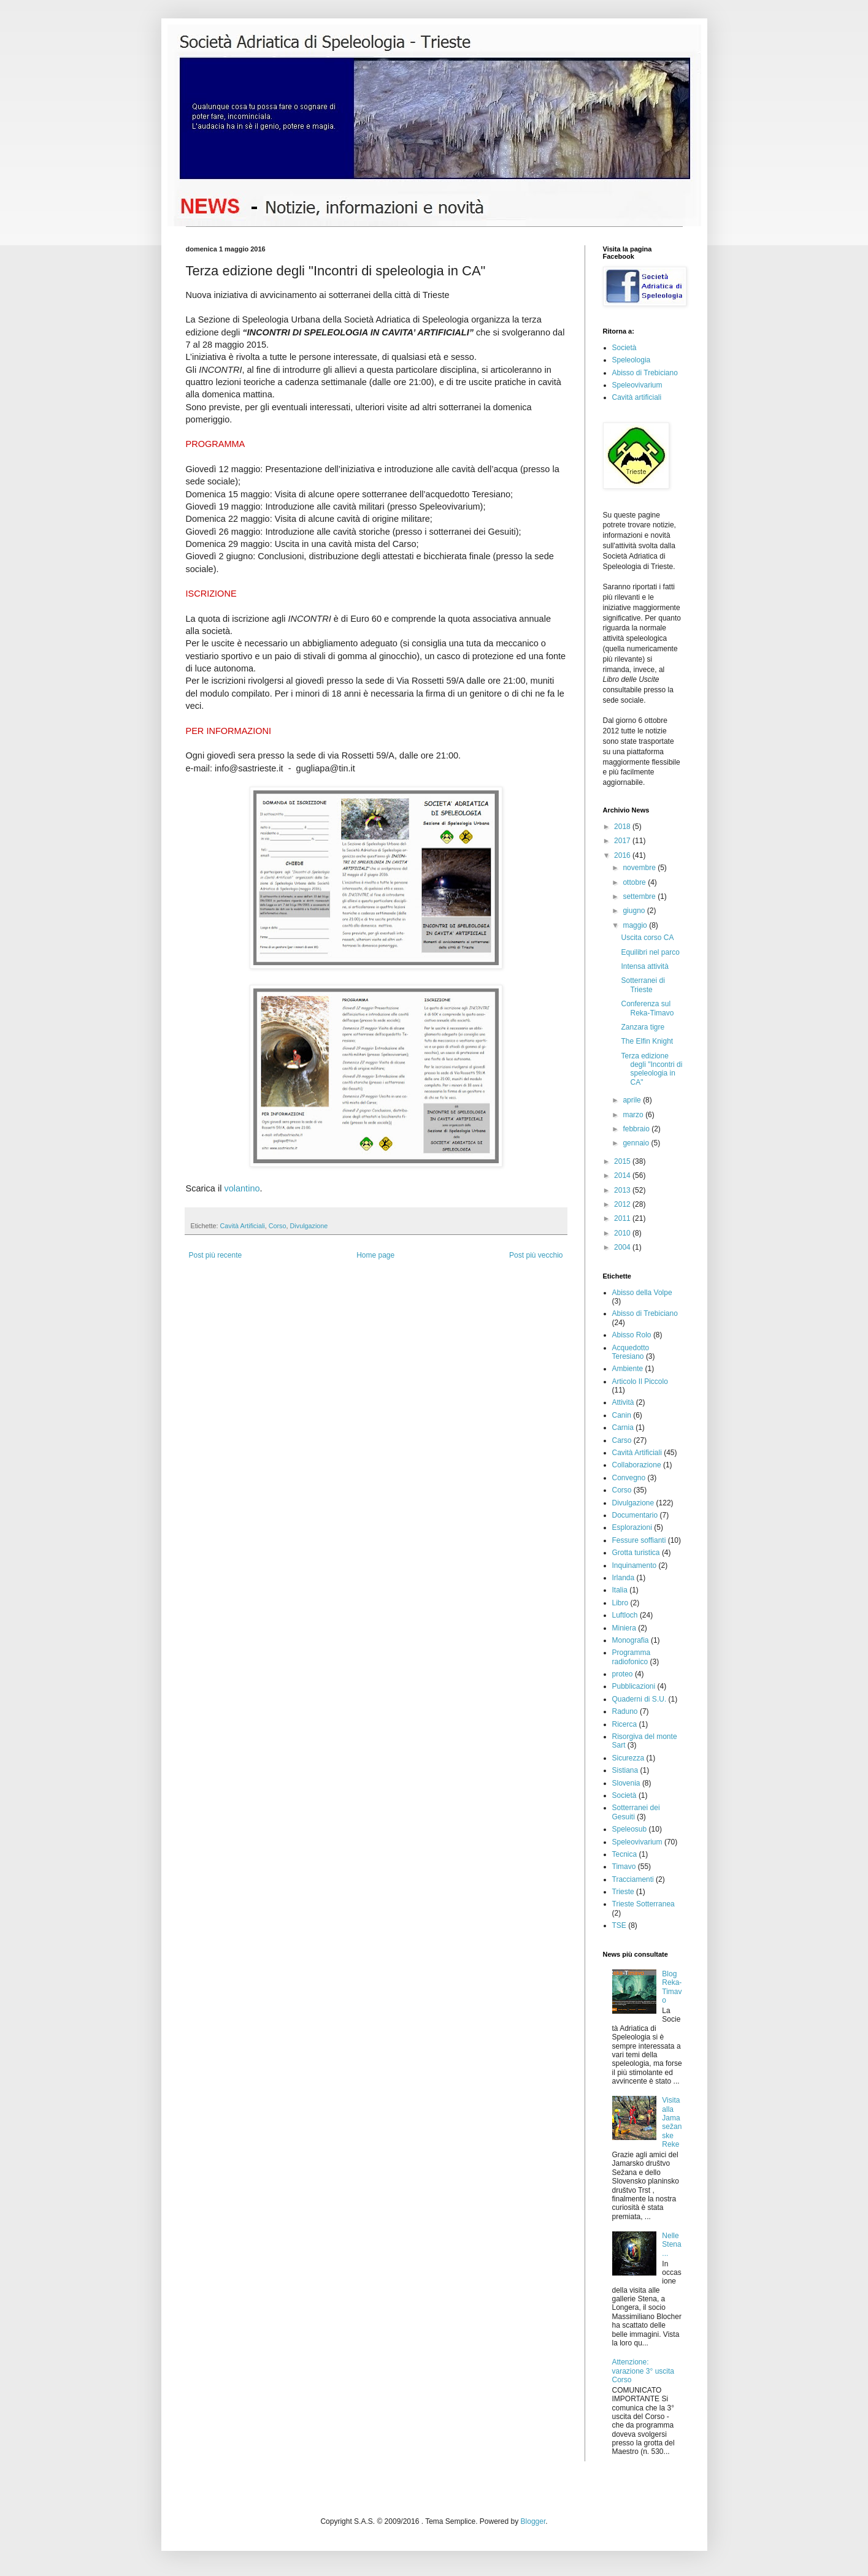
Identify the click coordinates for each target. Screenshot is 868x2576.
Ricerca (624, 1724)
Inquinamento (634, 1565)
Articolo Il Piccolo (640, 1381)
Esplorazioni (632, 1527)
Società (624, 347)
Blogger (533, 2521)
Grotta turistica (636, 1552)
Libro (620, 1603)
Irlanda (623, 1577)
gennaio (637, 1143)
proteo (622, 1674)
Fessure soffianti (639, 1540)
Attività (623, 1402)
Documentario (635, 1515)
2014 (623, 1175)
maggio (636, 925)
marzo (634, 1114)
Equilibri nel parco (650, 952)
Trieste (623, 1891)
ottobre (635, 882)
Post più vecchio (536, 1255)
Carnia (623, 1427)
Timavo (624, 1866)
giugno (635, 910)
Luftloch (625, 1615)
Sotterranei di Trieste (642, 984)
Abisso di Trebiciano (645, 373)
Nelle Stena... (671, 2244)
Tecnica (624, 1854)
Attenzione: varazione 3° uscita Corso (643, 2371)
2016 (623, 855)
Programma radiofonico (631, 1656)
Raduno (625, 1711)
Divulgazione (309, 1225)
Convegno (629, 1477)
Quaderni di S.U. (639, 1699)
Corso (277, 1225)
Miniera (624, 1628)
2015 (623, 1161)
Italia (620, 1590)
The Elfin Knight (647, 1041)
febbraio (637, 1129)
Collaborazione (636, 1465)
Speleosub (629, 1829)
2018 (623, 826)
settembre (640, 896)
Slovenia (626, 1783)
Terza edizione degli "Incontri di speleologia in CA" (651, 1069)
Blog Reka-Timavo (672, 1987)
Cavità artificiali (637, 397)
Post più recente (215, 1255)
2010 (623, 1233)
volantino (241, 1188)
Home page (375, 1255)
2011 (623, 1218)
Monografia (630, 1640)
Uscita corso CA (647, 937)
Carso (622, 1440)
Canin (621, 1415)
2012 (623, 1204)
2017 (623, 840)
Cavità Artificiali (242, 1225)
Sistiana (625, 1770)
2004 (623, 1247)
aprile (633, 1100)
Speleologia (631, 360)
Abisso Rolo (631, 1335)
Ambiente (627, 1368)
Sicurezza (628, 1758)
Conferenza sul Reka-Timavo (647, 1008)
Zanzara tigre (642, 1027)
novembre (640, 867)
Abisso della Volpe (642, 1292)
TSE (619, 1925)
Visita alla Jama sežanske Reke (672, 2122)
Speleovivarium (637, 385)
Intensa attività (644, 966)
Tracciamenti (633, 1879)
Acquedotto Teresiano (631, 1352)
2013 (623, 1190)
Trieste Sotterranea (643, 1904)
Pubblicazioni (634, 1686)
